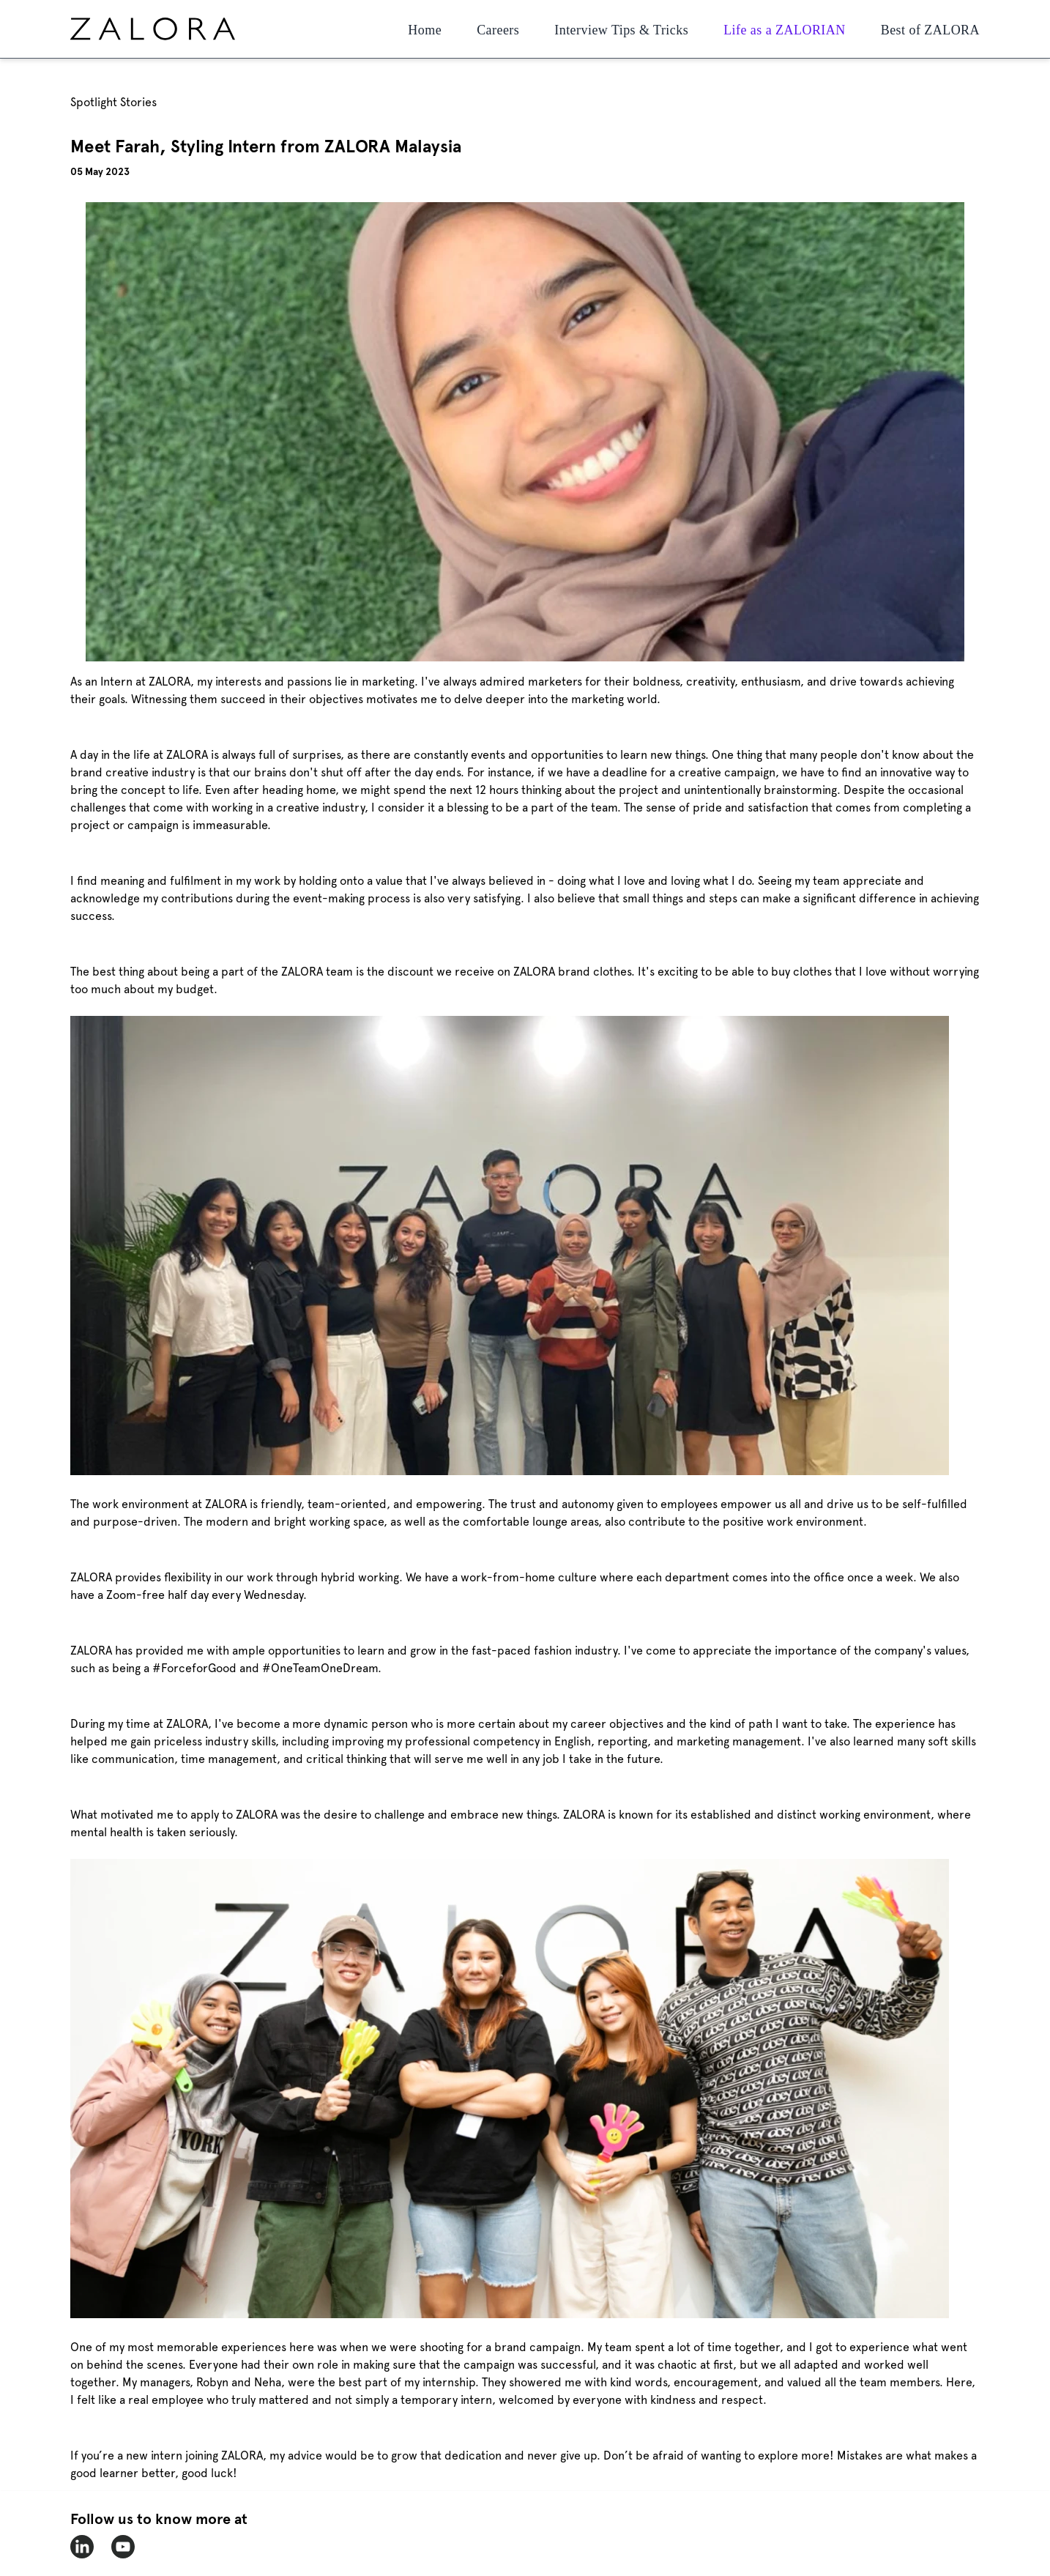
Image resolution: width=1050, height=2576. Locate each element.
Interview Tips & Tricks (621, 30)
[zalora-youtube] (123, 2546)
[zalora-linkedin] (82, 2546)
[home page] (180, 29)
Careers (498, 30)
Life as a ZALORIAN (784, 30)
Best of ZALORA (930, 30)
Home (425, 30)
